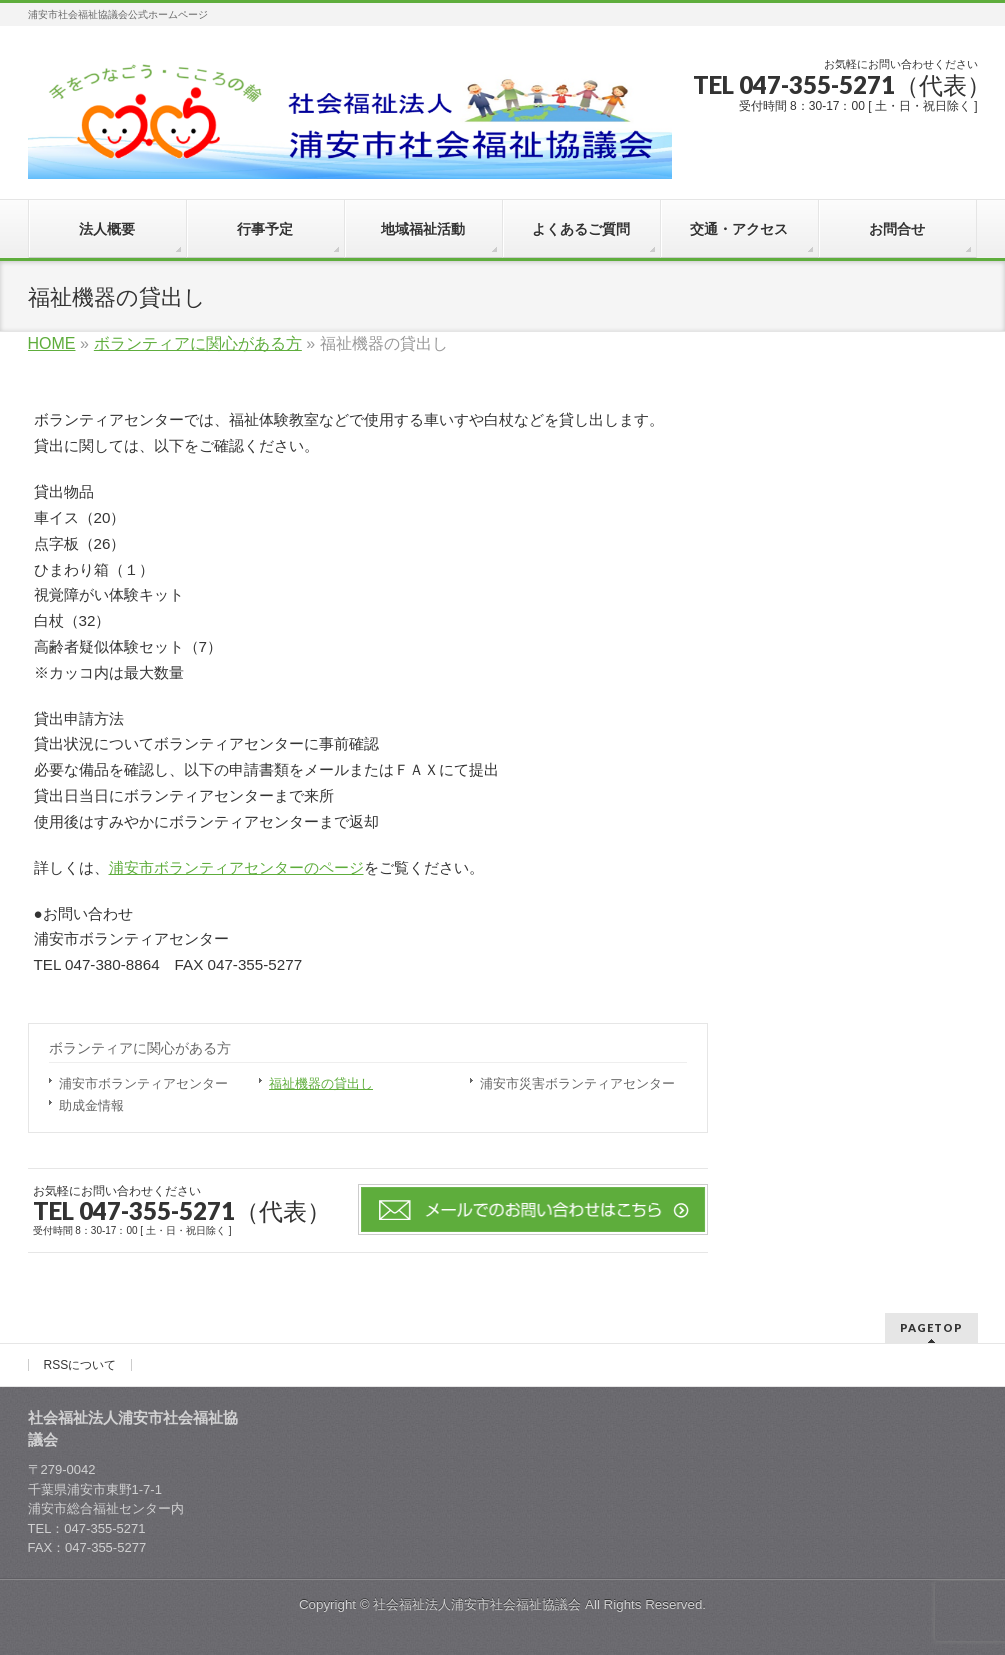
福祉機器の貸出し (321, 1083)
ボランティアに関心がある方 (140, 1048)
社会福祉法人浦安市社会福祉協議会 (477, 1604)
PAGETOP (931, 1327)
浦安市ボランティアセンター (143, 1083)
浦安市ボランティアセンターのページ (236, 867)
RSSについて (80, 1365)
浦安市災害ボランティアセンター (577, 1083)
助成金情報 (91, 1105)
